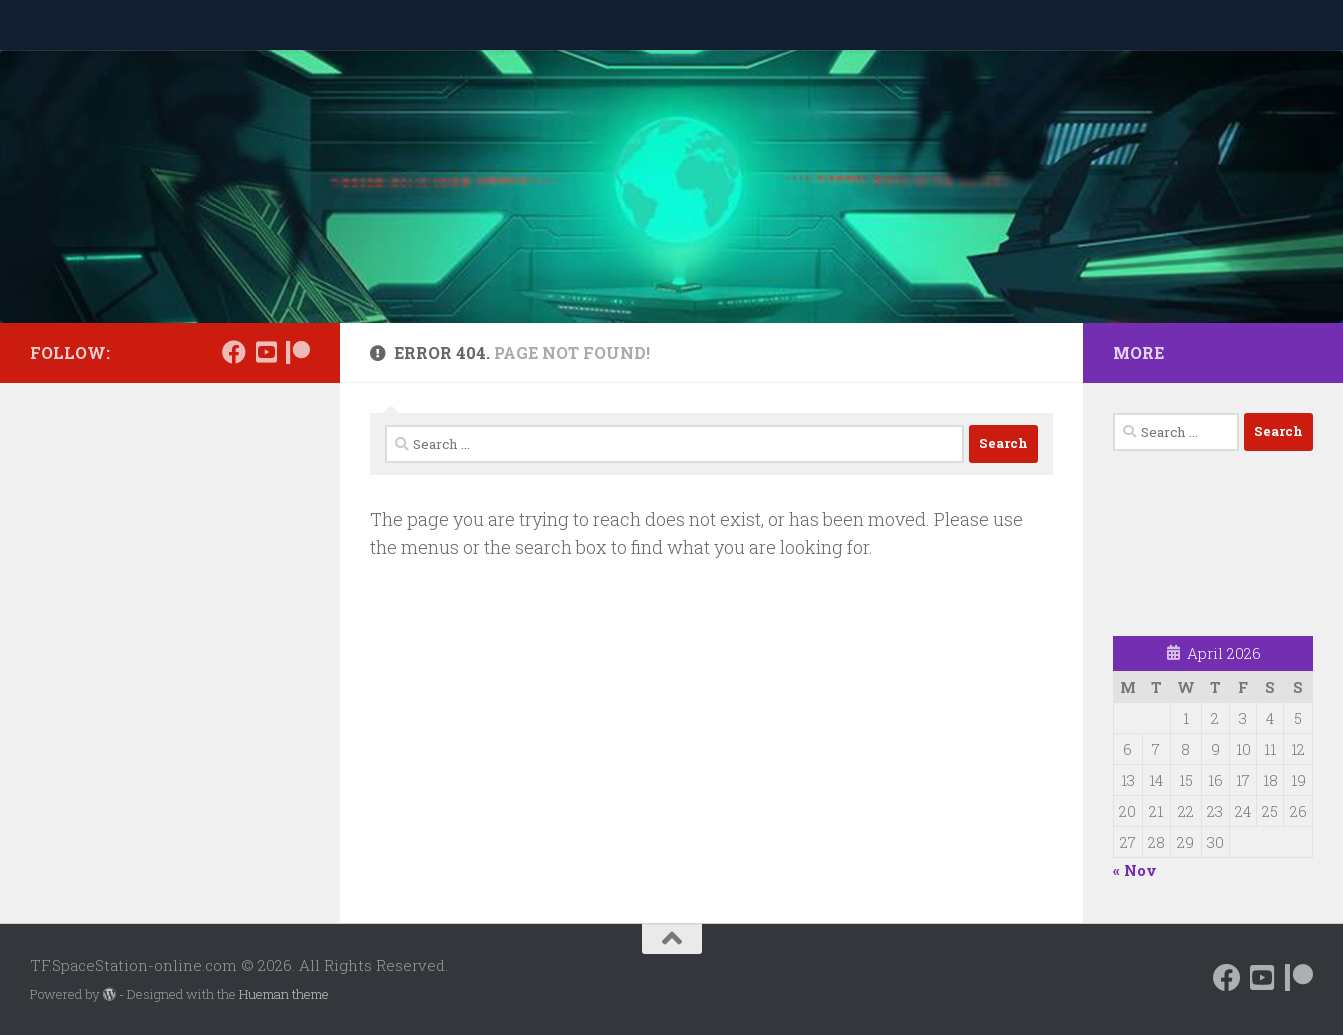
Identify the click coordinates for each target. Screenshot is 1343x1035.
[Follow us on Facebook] (234, 352)
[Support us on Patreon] (298, 352)
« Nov (1135, 870)
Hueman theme (284, 994)
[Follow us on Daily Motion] (266, 352)
